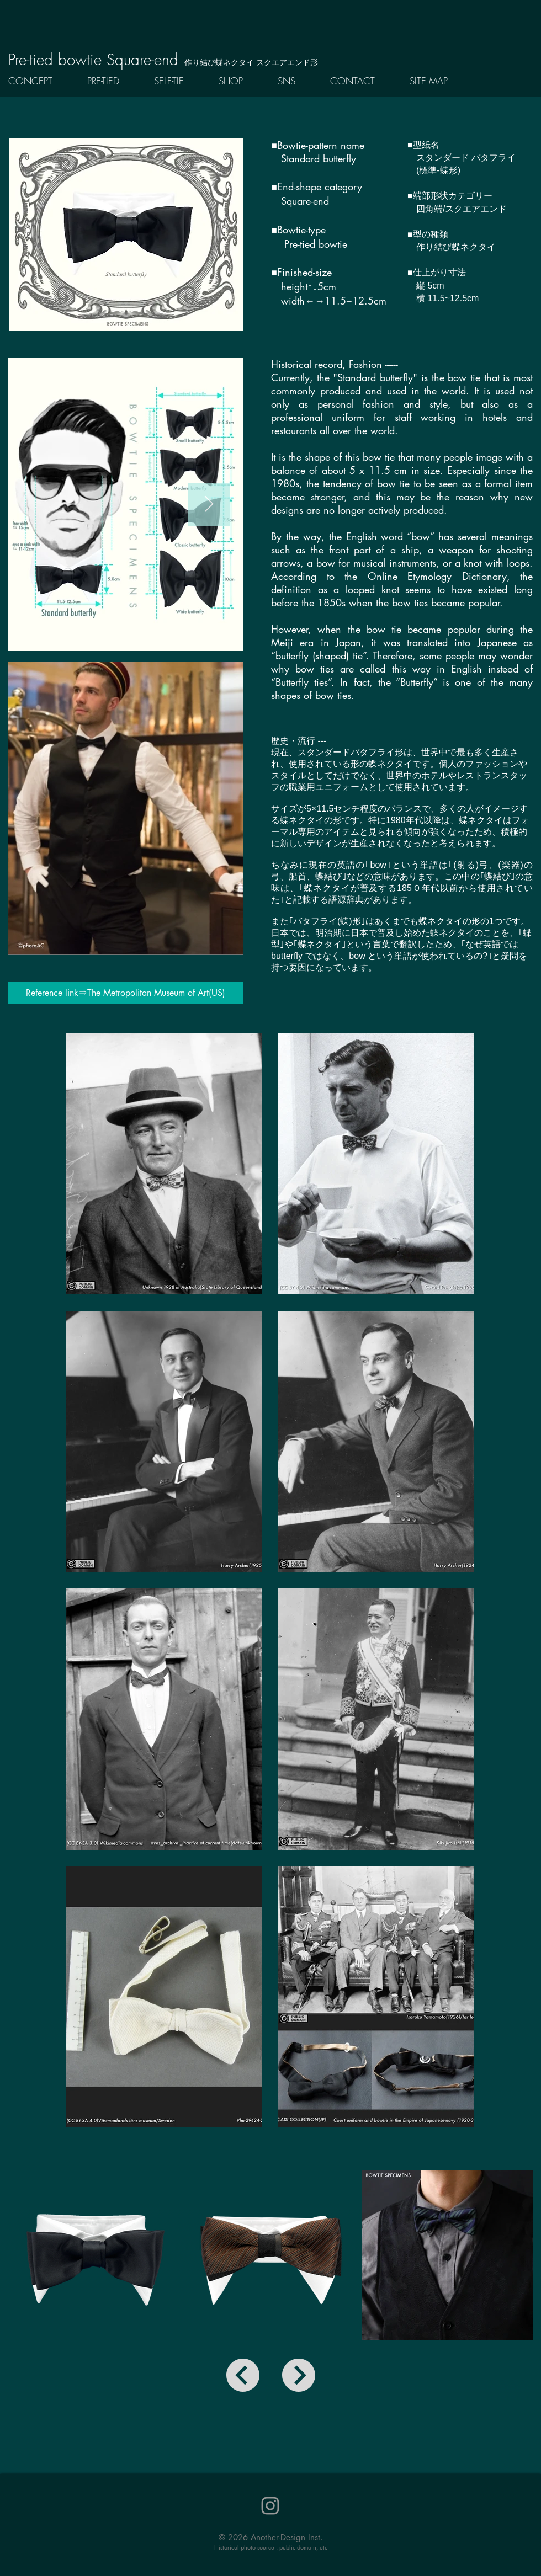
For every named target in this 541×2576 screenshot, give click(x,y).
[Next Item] (209, 504)
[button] (112, 80)
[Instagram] (270, 2506)
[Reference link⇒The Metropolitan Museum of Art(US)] (125, 993)
